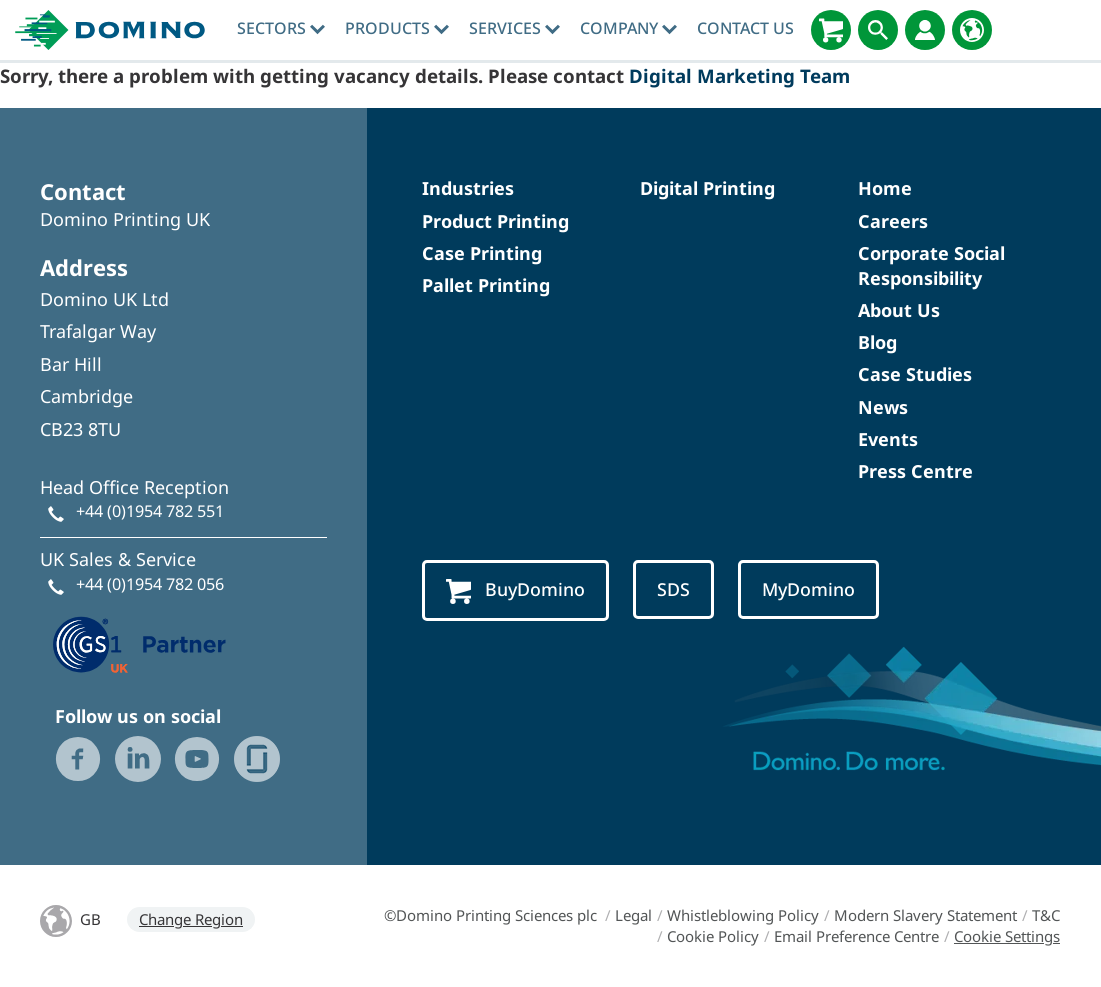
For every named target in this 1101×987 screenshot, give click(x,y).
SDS (673, 589)
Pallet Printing (486, 285)
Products (397, 28)
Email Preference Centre (856, 936)
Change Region (191, 919)
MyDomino (808, 589)
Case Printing (482, 253)
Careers (893, 221)
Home (885, 188)
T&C (1046, 915)
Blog (877, 342)
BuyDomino (515, 590)
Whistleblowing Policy (743, 915)
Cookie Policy (713, 936)
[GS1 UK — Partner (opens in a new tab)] (140, 642)
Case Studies (915, 374)
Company (628, 28)
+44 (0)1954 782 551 (150, 511)
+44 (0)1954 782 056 (150, 584)
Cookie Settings (1007, 936)
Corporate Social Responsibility (931, 265)
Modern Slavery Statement (925, 915)
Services (514, 28)
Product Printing (495, 221)
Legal (633, 915)
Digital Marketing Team (739, 75)
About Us (899, 310)
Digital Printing (707, 188)
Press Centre (915, 471)
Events (888, 439)
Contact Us (745, 28)
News (883, 407)
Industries (468, 188)
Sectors (281, 28)
